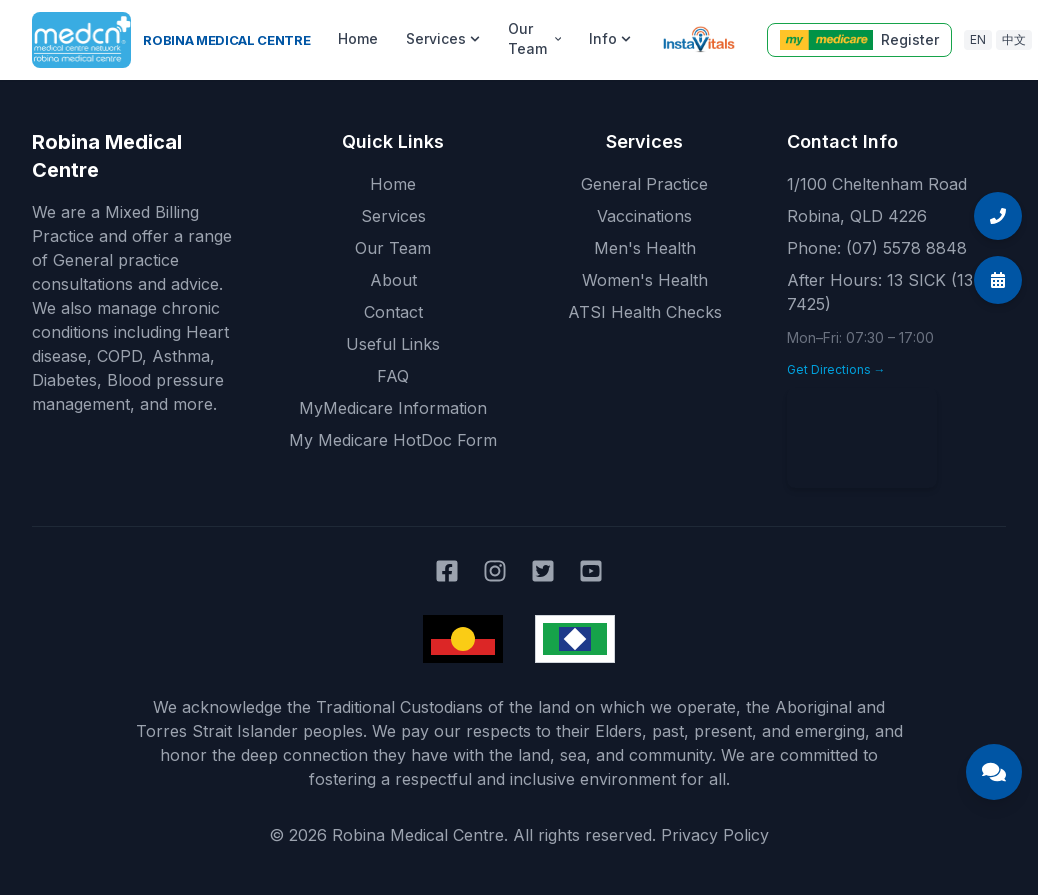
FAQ (393, 376)
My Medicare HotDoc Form (393, 440)
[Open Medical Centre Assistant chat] (994, 772)
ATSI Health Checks (645, 312)
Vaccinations (644, 216)
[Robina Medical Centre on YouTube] (591, 571)
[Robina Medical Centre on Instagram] (495, 571)
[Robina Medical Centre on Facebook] (447, 571)
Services (443, 38)
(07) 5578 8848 (906, 248)
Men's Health (645, 248)
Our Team (534, 38)
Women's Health (645, 280)
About (393, 280)
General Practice (644, 184)
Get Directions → (836, 369)
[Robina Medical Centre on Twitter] (543, 571)
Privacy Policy (715, 835)
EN (978, 39)
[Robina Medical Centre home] (171, 40)
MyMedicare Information (393, 408)
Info (610, 38)
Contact (393, 312)
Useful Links (393, 344)
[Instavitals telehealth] (698, 40)
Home (358, 38)
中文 (1014, 39)
